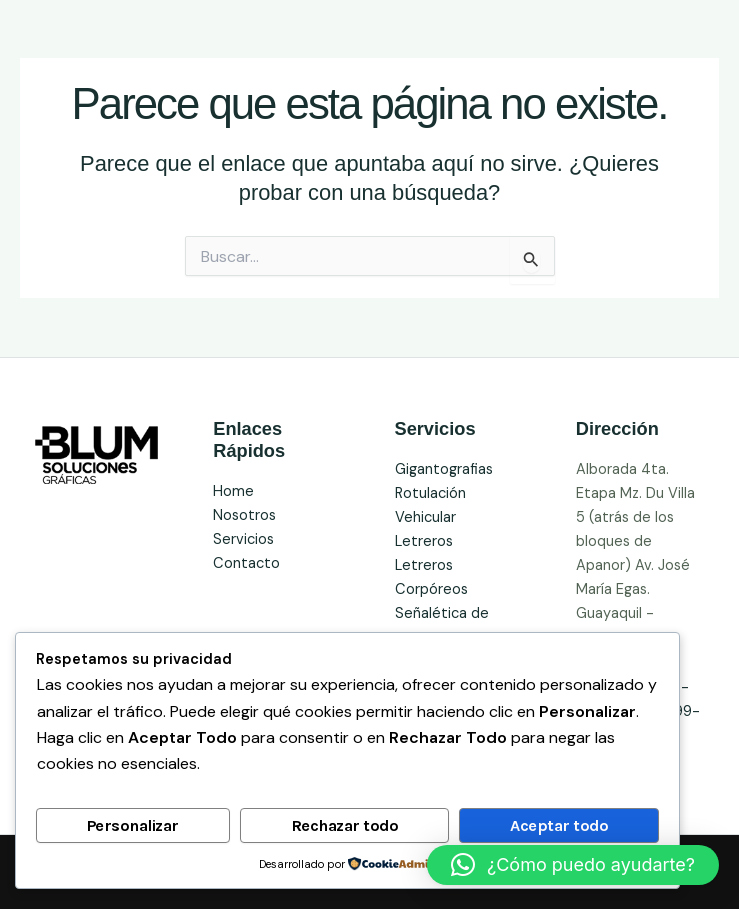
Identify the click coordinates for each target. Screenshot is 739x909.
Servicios (243, 539)
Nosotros (244, 515)
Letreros (424, 541)
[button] (573, 865)
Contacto (246, 563)
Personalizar (133, 825)
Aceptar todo (559, 825)
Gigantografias (444, 469)
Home (233, 491)
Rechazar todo (345, 825)
